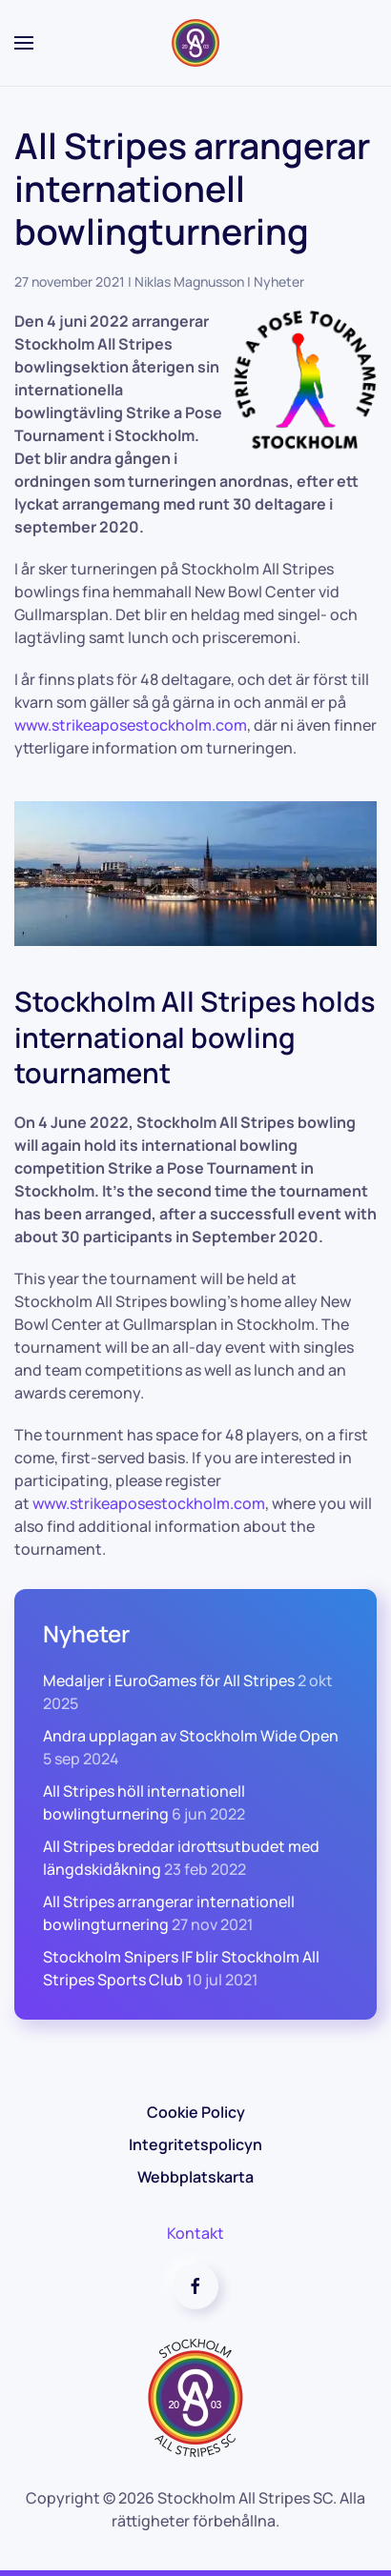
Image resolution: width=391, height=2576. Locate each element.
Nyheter (279, 281)
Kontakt (195, 2233)
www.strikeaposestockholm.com (148, 1503)
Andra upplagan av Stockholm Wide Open (191, 1735)
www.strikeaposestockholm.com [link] (130, 724)
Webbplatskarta (195, 2176)
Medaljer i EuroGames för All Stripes (169, 1680)
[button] (23, 43)
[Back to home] (195, 43)
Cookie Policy (196, 2112)
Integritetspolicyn (195, 2144)
